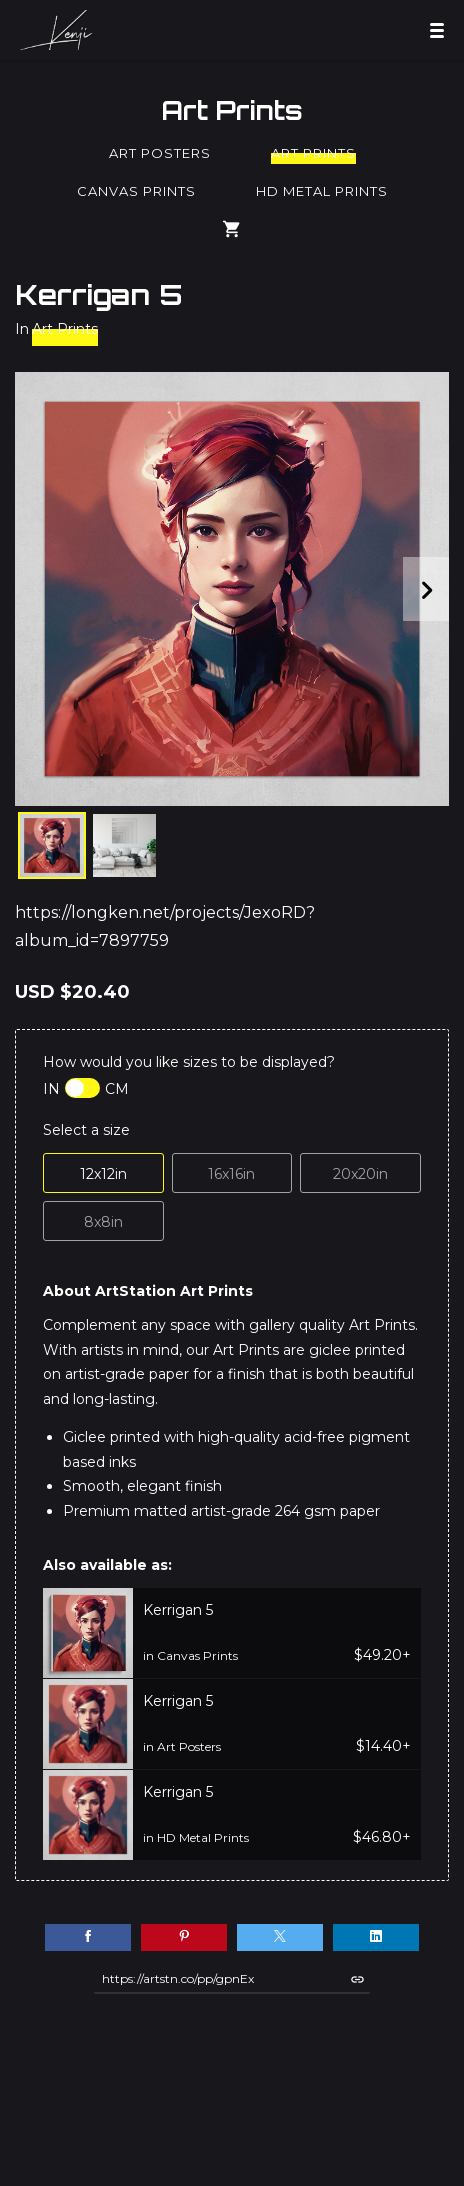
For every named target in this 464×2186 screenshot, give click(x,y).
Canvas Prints (136, 191)
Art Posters (160, 153)
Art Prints (232, 110)
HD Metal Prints (322, 191)
